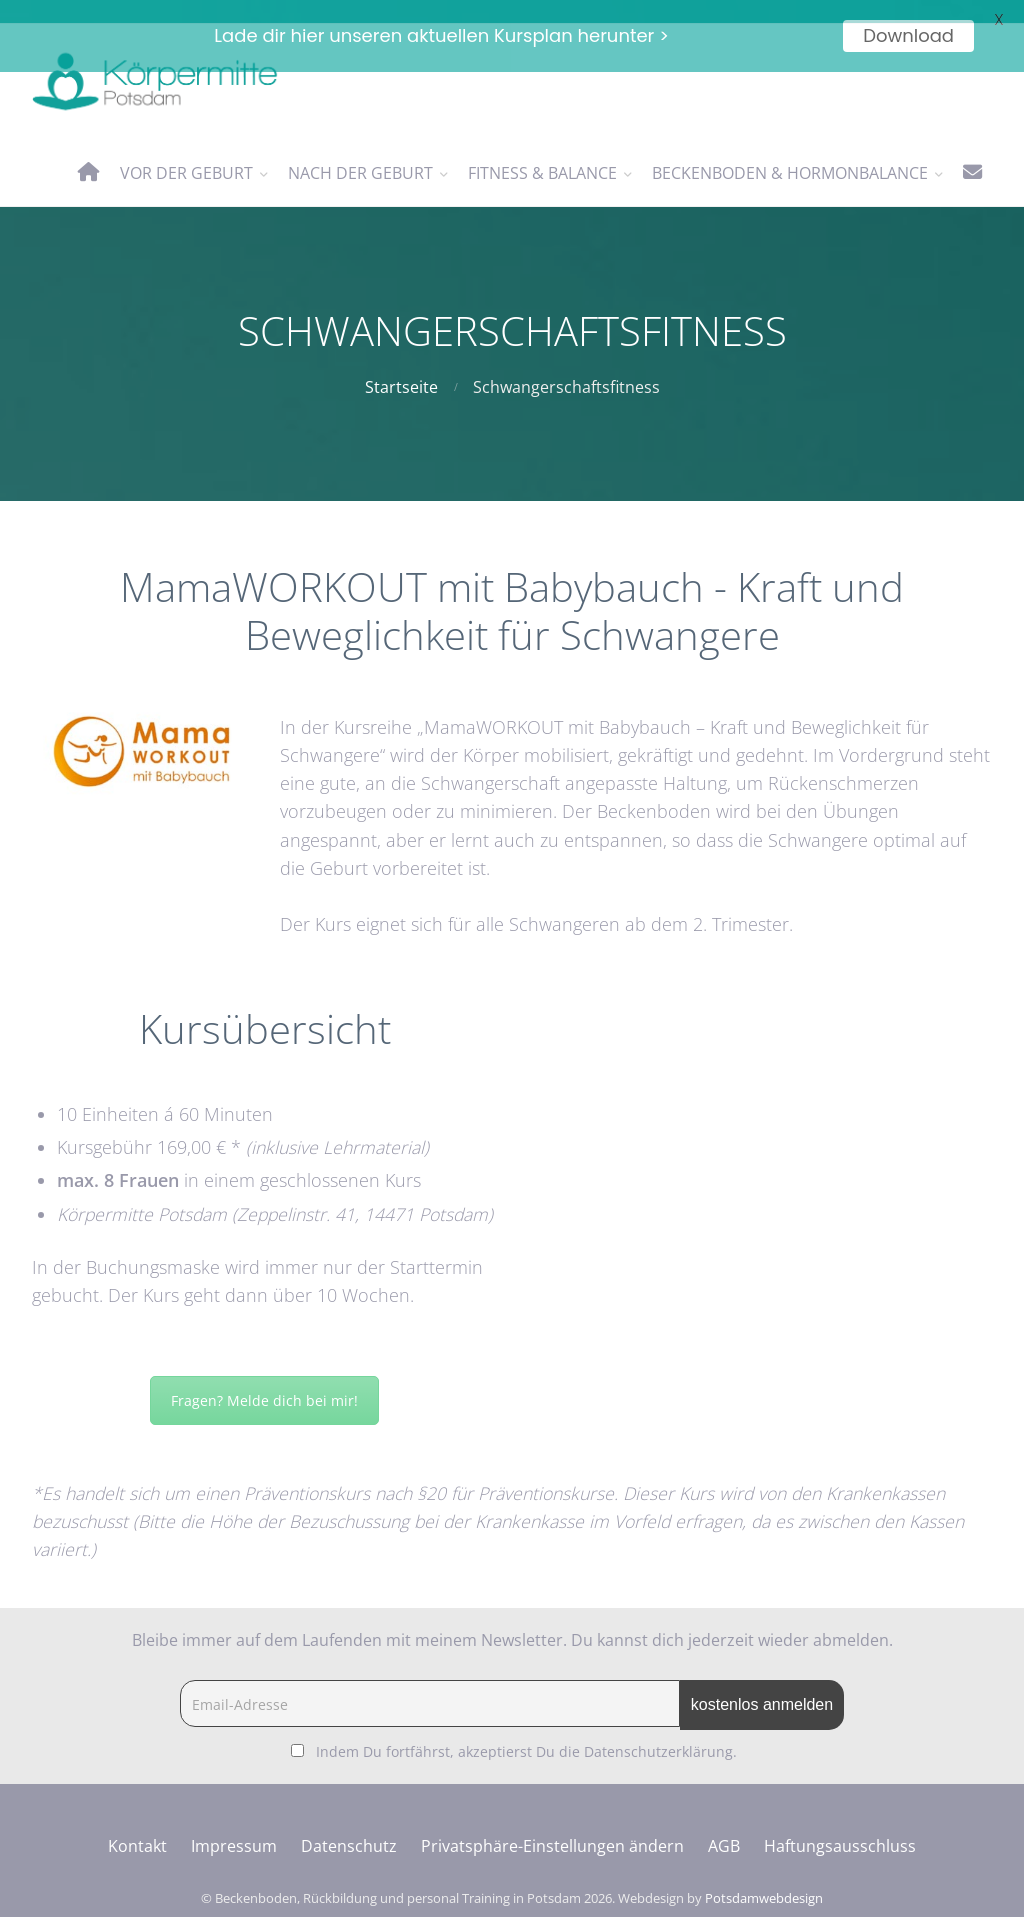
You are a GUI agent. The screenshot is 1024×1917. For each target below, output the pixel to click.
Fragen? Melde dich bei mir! (264, 1376)
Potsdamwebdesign (764, 1874)
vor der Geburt (186, 149)
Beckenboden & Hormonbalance (790, 149)
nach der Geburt (360, 149)
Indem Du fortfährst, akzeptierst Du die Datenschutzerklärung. (526, 1727)
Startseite (401, 364)
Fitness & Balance (542, 149)
